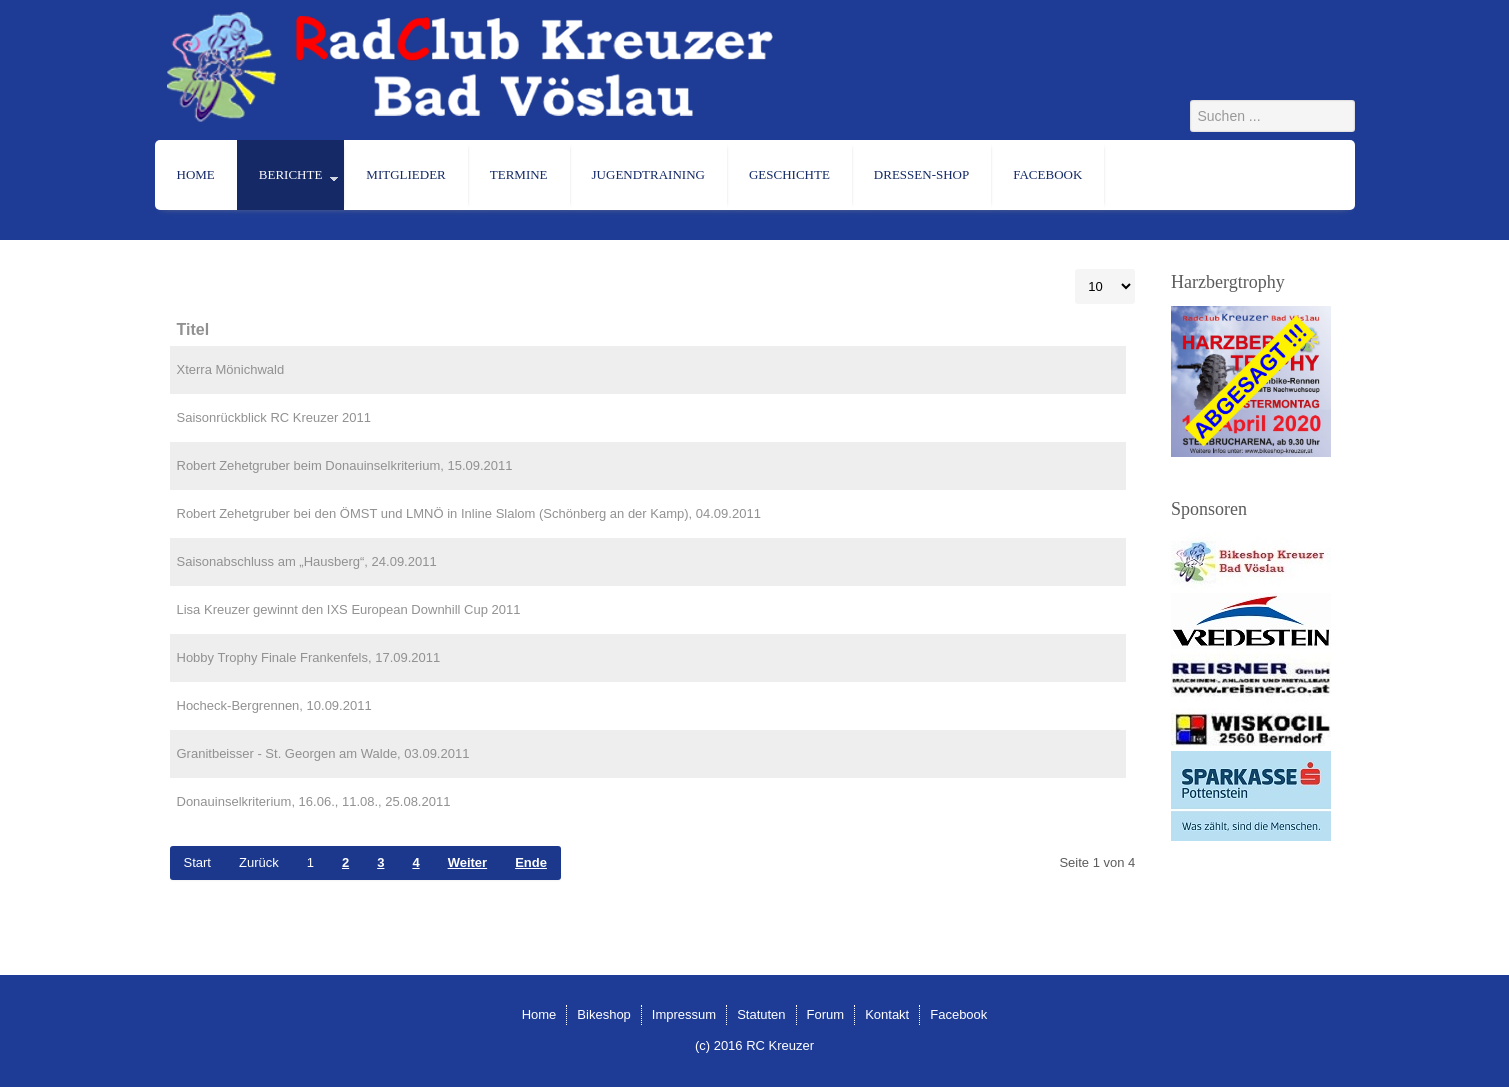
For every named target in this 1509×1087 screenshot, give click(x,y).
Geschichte (789, 174)
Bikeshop (603, 1014)
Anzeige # (1075, 269)
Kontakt (887, 1014)
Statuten (761, 1014)
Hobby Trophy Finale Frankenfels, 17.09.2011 (309, 657)
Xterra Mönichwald (231, 369)
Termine (519, 174)
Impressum (684, 1014)
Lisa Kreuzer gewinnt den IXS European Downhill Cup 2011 (349, 609)
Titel (193, 329)
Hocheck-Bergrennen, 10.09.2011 (274, 705)
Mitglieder (405, 174)
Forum (826, 1014)
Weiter (468, 862)
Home (196, 174)
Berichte (291, 174)
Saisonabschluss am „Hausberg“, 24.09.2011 (307, 561)
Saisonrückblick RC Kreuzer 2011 (274, 417)
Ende (531, 862)
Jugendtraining (648, 174)
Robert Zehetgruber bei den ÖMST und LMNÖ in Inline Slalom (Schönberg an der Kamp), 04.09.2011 (469, 513)
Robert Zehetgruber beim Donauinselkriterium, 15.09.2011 (345, 465)
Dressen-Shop (921, 174)
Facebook (1047, 174)
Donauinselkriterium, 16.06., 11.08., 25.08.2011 (314, 801)
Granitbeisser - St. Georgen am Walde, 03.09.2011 (323, 753)
